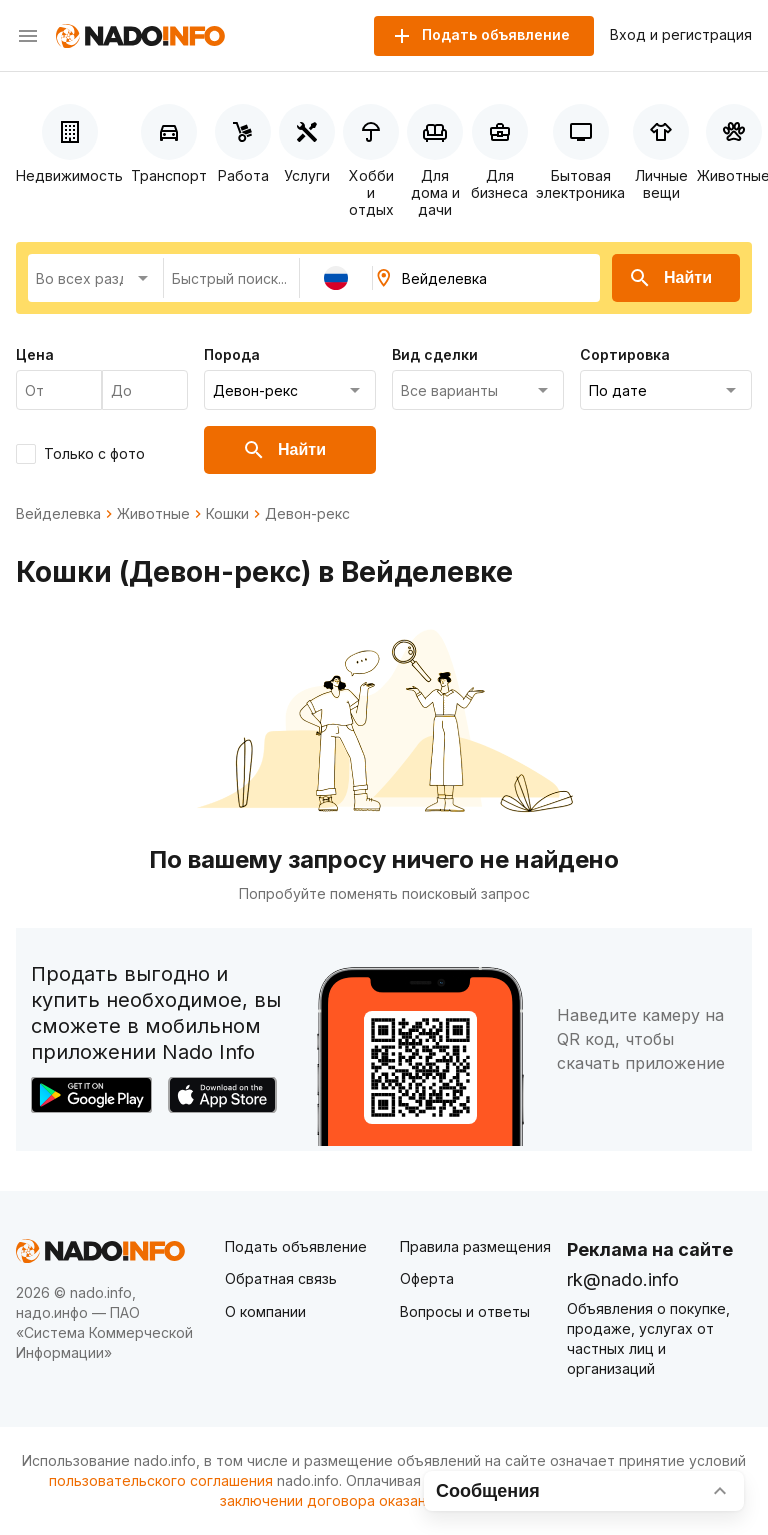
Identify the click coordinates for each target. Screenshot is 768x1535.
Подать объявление (296, 1246)
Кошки (227, 514)
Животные (153, 514)
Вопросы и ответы (465, 1311)
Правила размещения (475, 1246)
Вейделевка (58, 514)
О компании (265, 1311)
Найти (670, 278)
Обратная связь (281, 1278)
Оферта (427, 1278)
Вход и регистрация (681, 35)
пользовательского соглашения (161, 1480)
